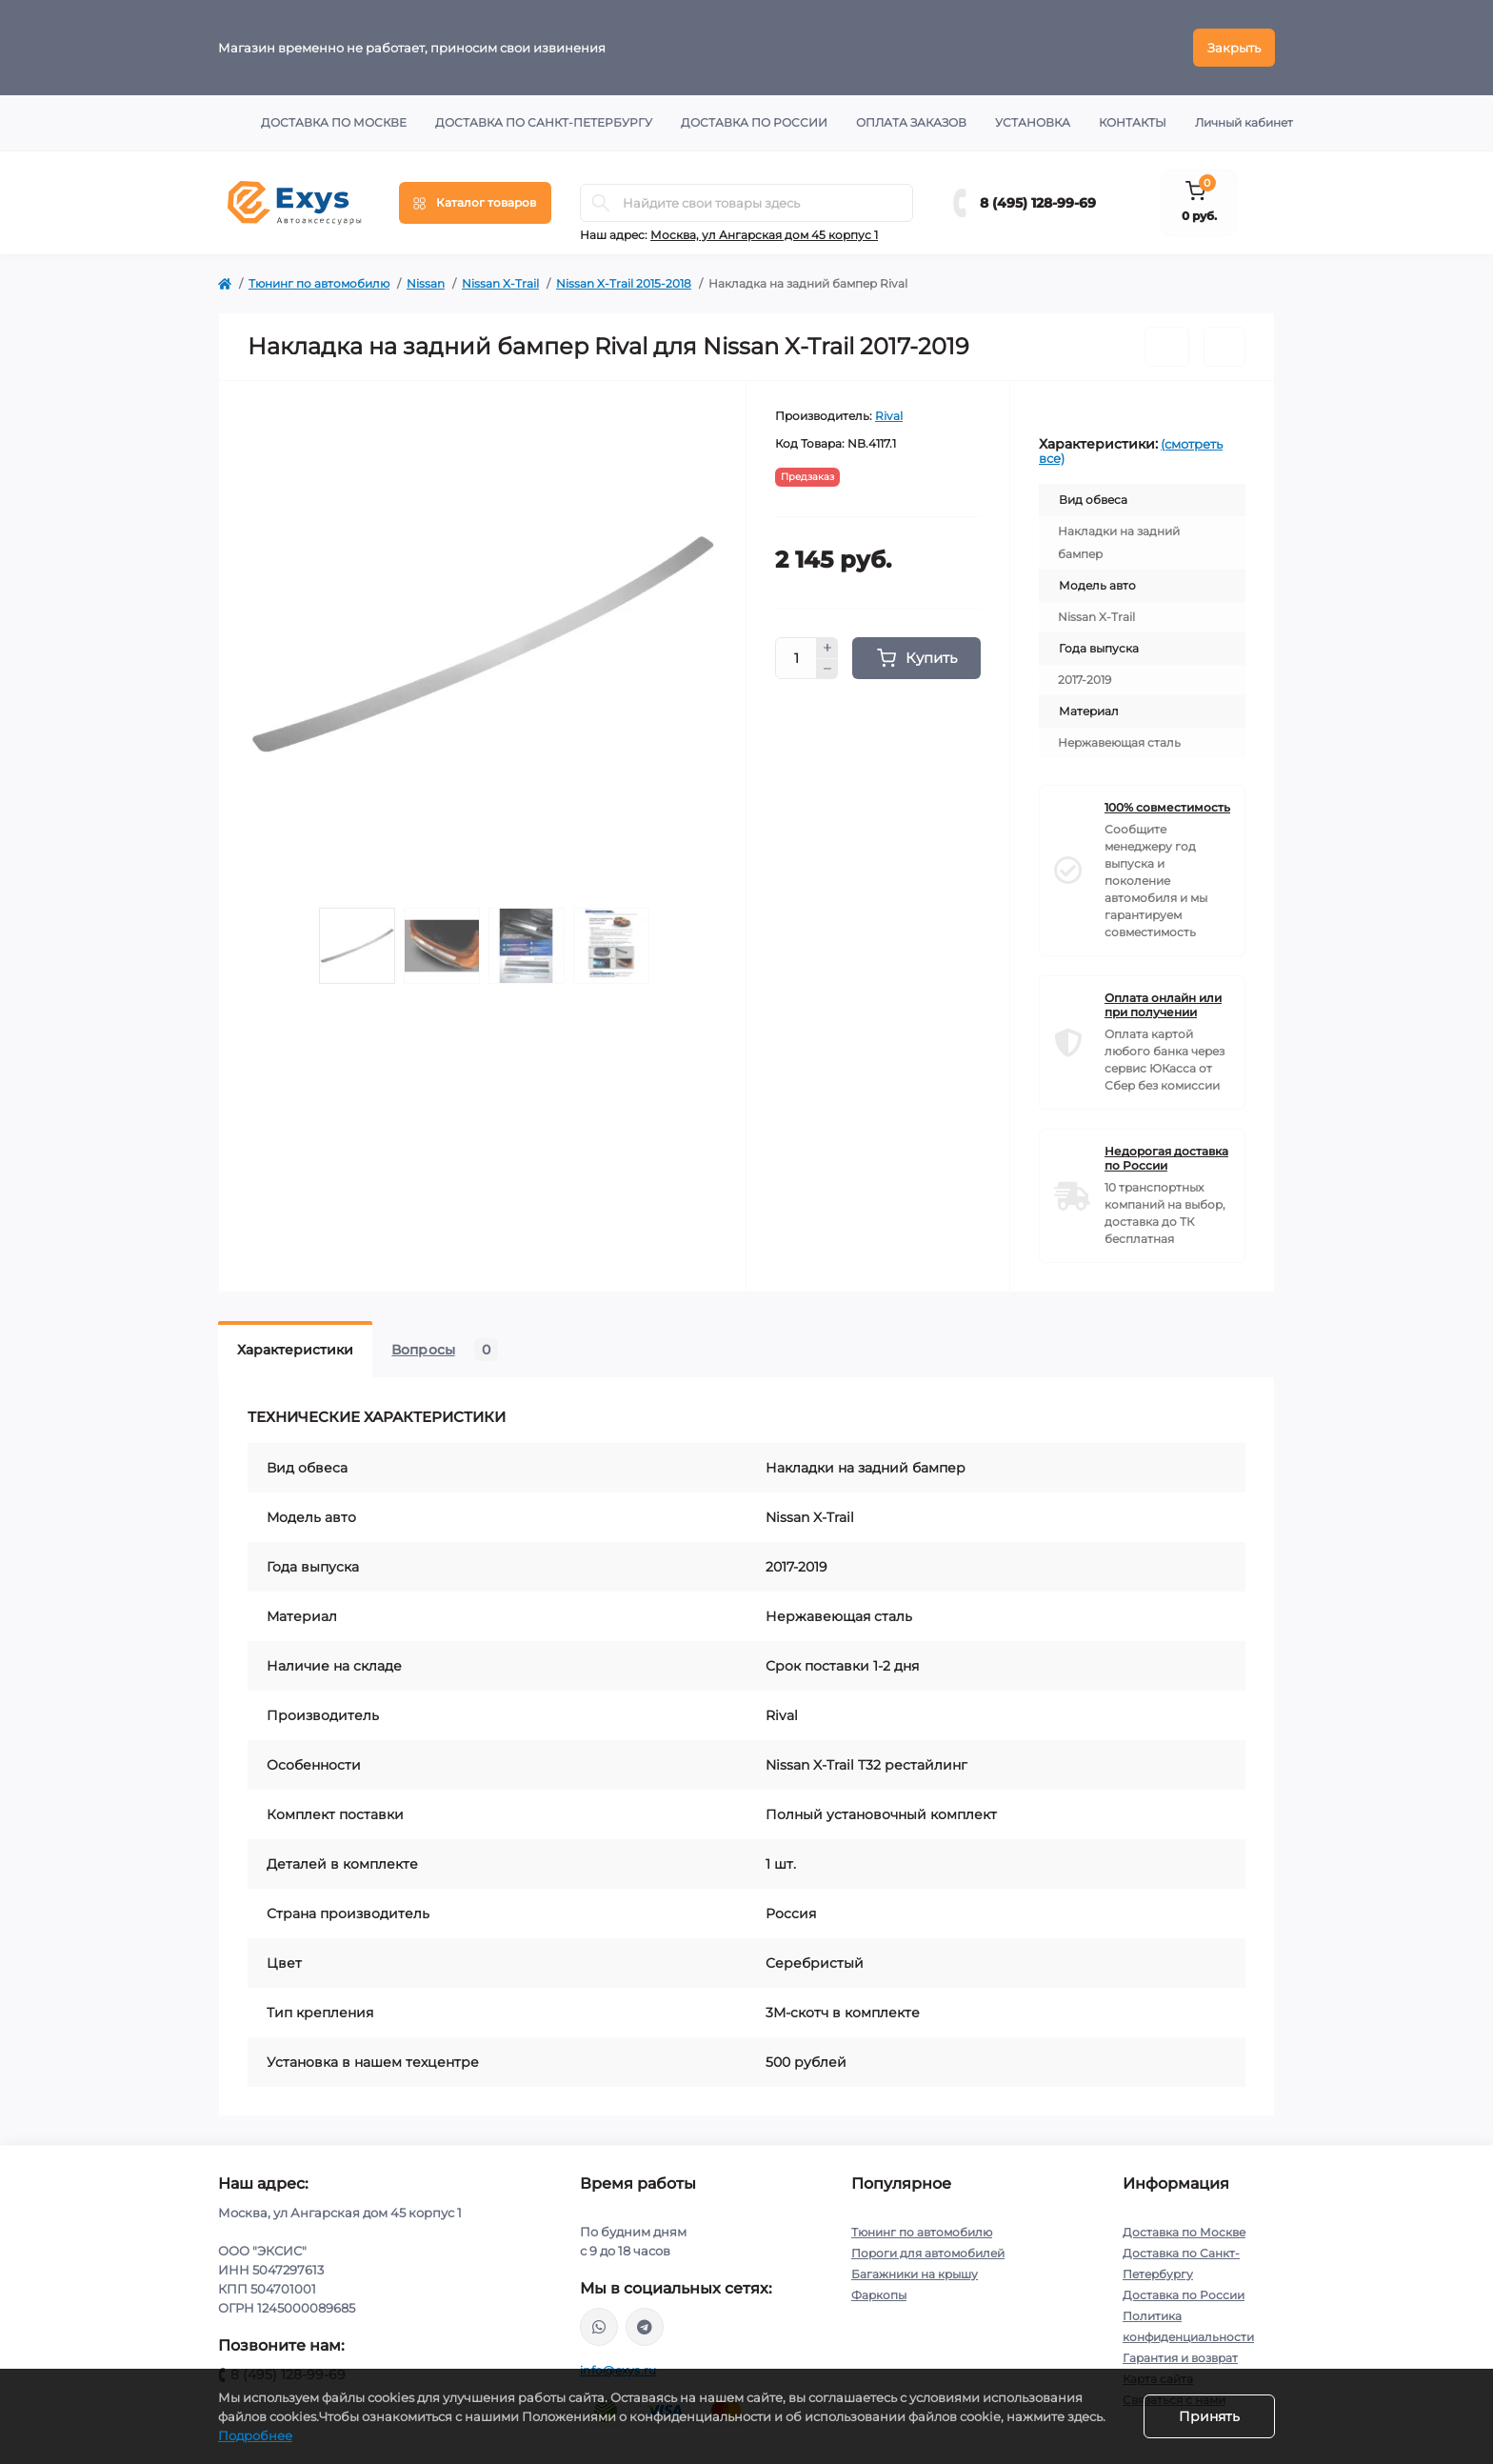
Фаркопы (878, 2295)
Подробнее (255, 2435)
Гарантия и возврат (1180, 2358)
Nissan (426, 283)
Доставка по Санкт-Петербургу (543, 122)
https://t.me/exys (644, 2326)
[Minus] (827, 669)
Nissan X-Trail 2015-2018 (623, 283)
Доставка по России (754, 122)
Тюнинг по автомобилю (319, 283)
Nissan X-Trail (500, 283)
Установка (1032, 122)
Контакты (1132, 122)
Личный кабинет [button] (1244, 122)
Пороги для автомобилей (928, 2253)
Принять (1209, 2416)
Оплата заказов (911, 122)
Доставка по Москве (334, 122)
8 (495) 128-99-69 (1038, 202)
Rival (889, 416)
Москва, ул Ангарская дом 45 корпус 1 (764, 235)
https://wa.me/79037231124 (599, 2326)
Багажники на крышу (914, 2274)
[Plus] (827, 647)
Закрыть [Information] (1234, 47)
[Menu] (475, 203)
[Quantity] (796, 658)
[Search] (601, 203)
